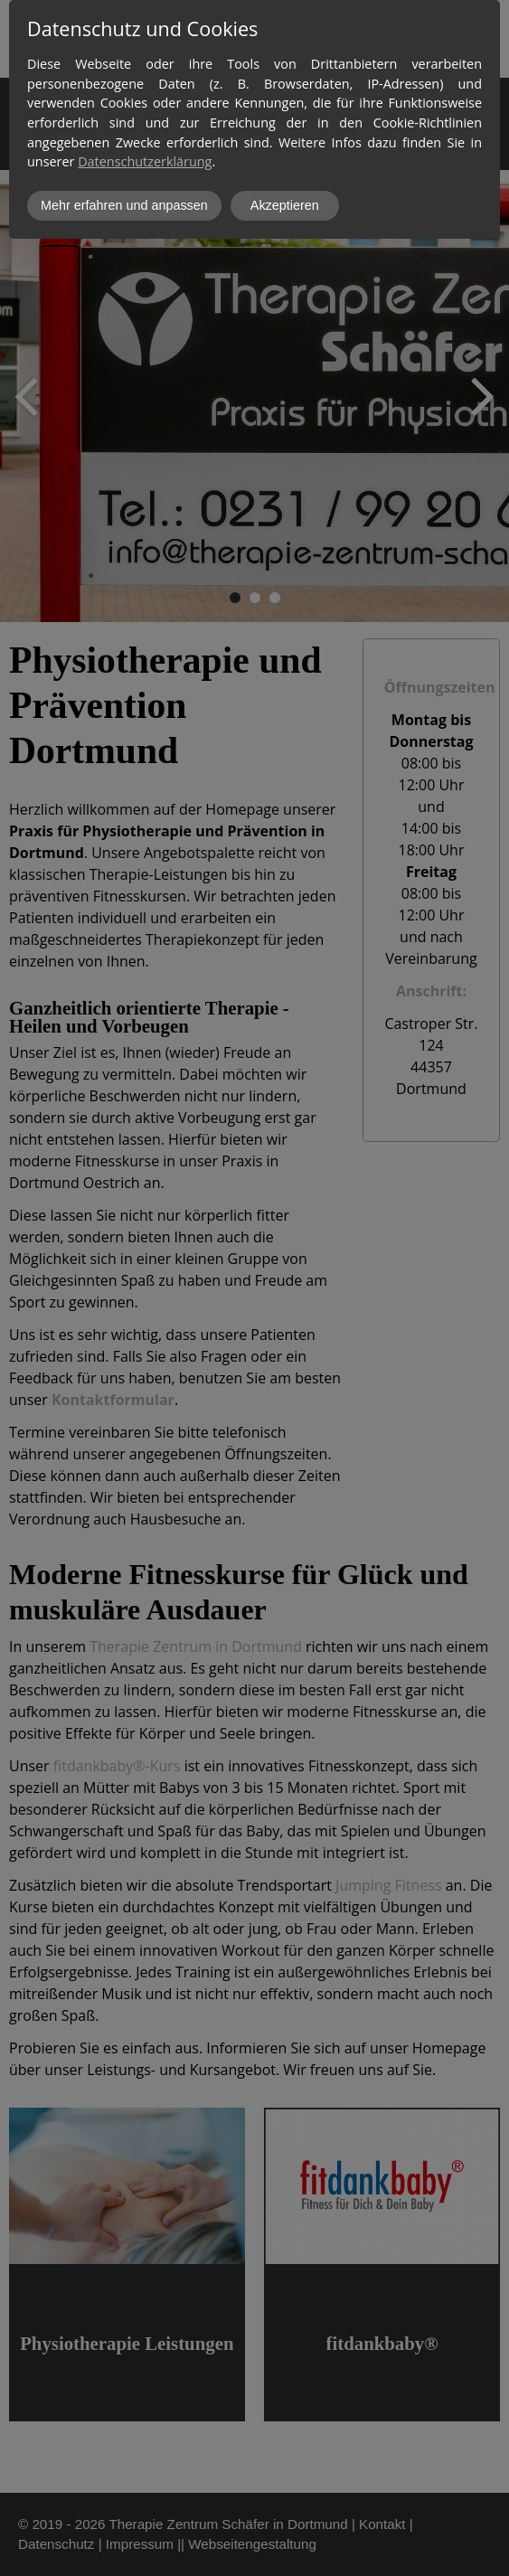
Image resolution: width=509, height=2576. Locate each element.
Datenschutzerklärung (145, 161)
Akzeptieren (284, 205)
